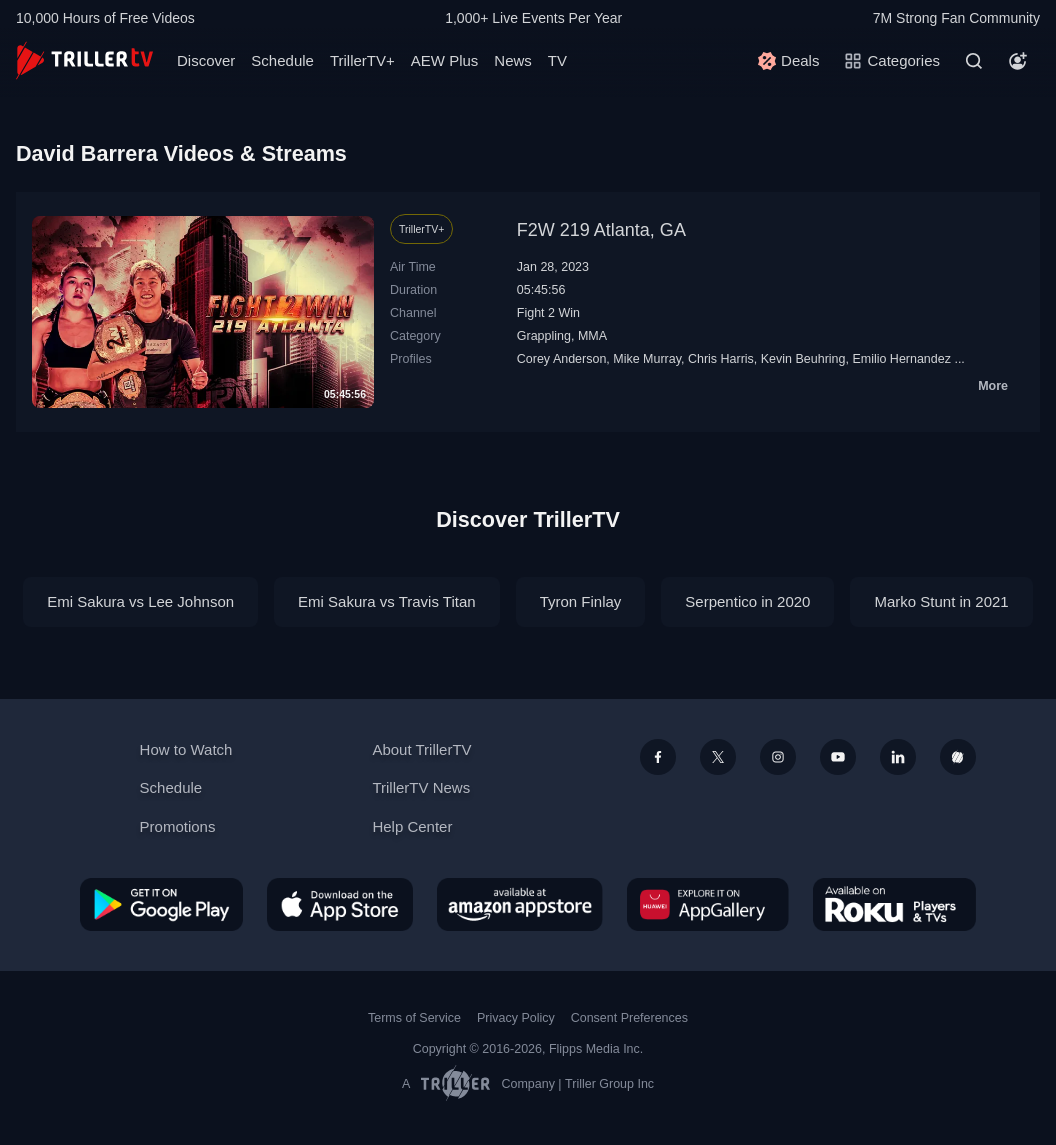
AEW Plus (445, 60)
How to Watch (186, 749)
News (513, 60)
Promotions (178, 826)
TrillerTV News (421, 787)
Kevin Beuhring (803, 359)
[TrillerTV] (84, 60)
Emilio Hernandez (901, 359)
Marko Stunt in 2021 (941, 601)
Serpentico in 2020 (747, 601)
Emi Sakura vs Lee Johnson (140, 601)
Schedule (282, 60)
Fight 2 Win (548, 313)
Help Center (412, 826)
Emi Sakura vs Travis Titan (387, 601)
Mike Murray (647, 359)
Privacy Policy (516, 1018)
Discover (206, 60)
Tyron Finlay (581, 601)
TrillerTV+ (362, 60)
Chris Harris (721, 359)
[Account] (1018, 61)
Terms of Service (414, 1018)
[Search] (974, 61)
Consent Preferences (629, 1018)
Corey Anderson (562, 359)
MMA (592, 336)
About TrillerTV (421, 749)
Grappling (544, 336)
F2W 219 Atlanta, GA (601, 230)
